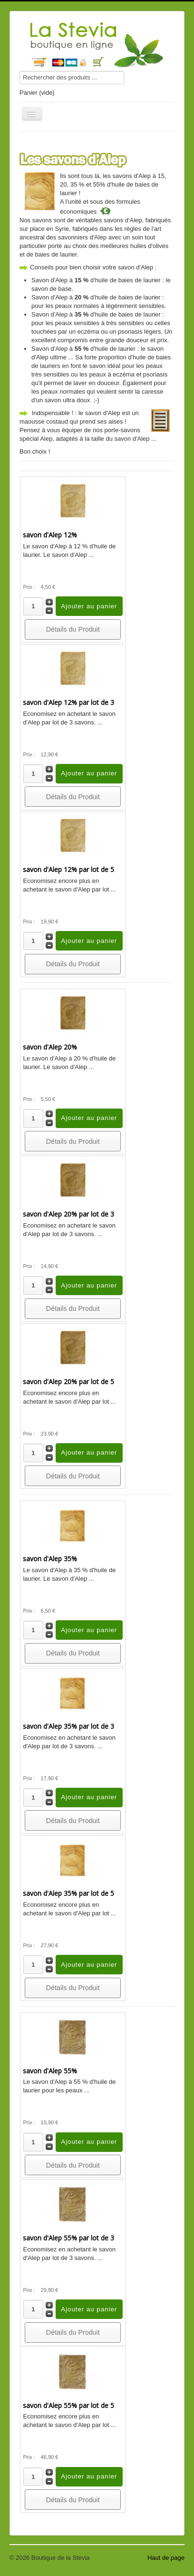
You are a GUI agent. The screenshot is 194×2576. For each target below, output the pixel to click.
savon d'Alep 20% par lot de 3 (68, 1214)
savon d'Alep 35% (50, 1558)
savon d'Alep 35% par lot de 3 (68, 1726)
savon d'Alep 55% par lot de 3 (68, 2237)
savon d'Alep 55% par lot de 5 (68, 2405)
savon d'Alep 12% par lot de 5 (68, 869)
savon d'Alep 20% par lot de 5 (68, 1381)
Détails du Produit (73, 629)
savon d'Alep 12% (50, 534)
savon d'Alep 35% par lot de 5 (68, 1893)
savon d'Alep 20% (50, 1046)
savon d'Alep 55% (50, 2070)
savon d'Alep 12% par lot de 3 (68, 702)
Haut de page (165, 2557)
